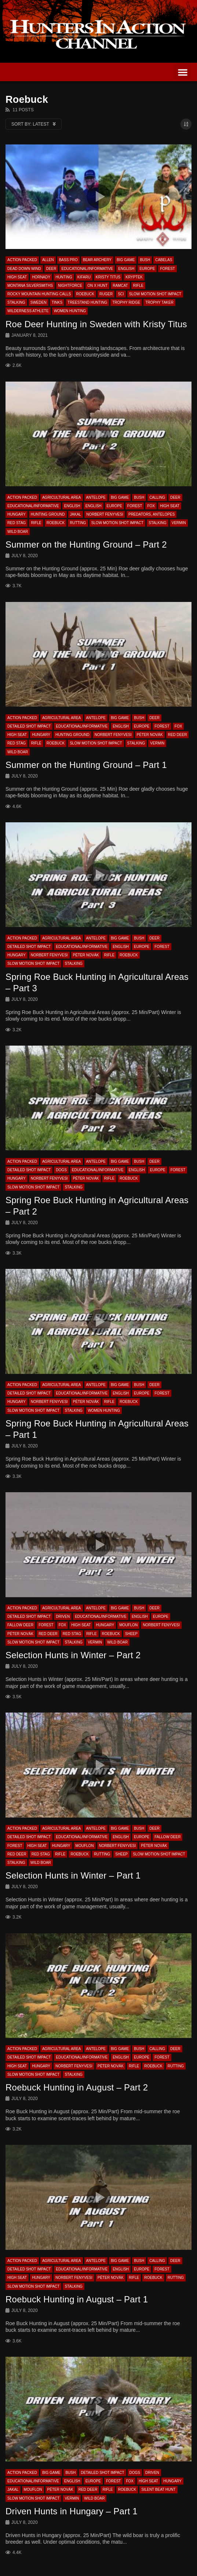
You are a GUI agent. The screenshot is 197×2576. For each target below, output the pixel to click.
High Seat (17, 277)
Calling (157, 497)
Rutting (78, 523)
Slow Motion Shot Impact (155, 294)
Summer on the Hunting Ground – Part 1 (86, 765)
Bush (145, 260)
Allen (48, 260)
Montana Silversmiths (30, 286)
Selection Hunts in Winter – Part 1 (73, 1875)
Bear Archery (97, 260)
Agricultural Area (61, 497)
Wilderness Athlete (28, 311)
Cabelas (163, 260)
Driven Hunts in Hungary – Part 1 (72, 2511)
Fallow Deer (20, 1625)
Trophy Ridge (126, 302)
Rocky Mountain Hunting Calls (39, 294)
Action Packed (22, 260)
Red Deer (177, 735)
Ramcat (120, 286)
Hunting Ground (48, 514)
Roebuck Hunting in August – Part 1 (77, 2299)
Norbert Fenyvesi (104, 514)
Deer (51, 269)
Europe (147, 269)
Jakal (75, 514)
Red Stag (16, 523)
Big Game (126, 260)
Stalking (16, 302)
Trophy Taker (159, 302)
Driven (63, 1616)
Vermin (179, 523)
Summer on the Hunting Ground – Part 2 (86, 544)
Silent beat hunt (158, 2489)
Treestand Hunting (87, 302)
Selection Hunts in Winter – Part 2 (73, 1655)
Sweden (38, 302)
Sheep (131, 1634)
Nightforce (70, 286)
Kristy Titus (108, 277)
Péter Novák (150, 735)
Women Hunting (70, 311)
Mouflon (128, 1625)
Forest (167, 269)
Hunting (63, 277)
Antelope (96, 497)
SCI (121, 294)
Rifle (138, 286)
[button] (182, 72)
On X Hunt (97, 286)
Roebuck (85, 294)
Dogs (61, 1170)
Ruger (106, 294)
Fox (151, 506)
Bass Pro (68, 260)
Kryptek (134, 277)
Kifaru (84, 277)
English (126, 269)
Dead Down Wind (24, 269)
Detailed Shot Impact (29, 726)
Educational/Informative (87, 269)
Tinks (57, 302)
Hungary (16, 514)
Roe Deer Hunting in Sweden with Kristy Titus (96, 324)
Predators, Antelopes (151, 514)
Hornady (41, 277)
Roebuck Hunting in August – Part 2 (77, 2087)
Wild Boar (17, 532)
